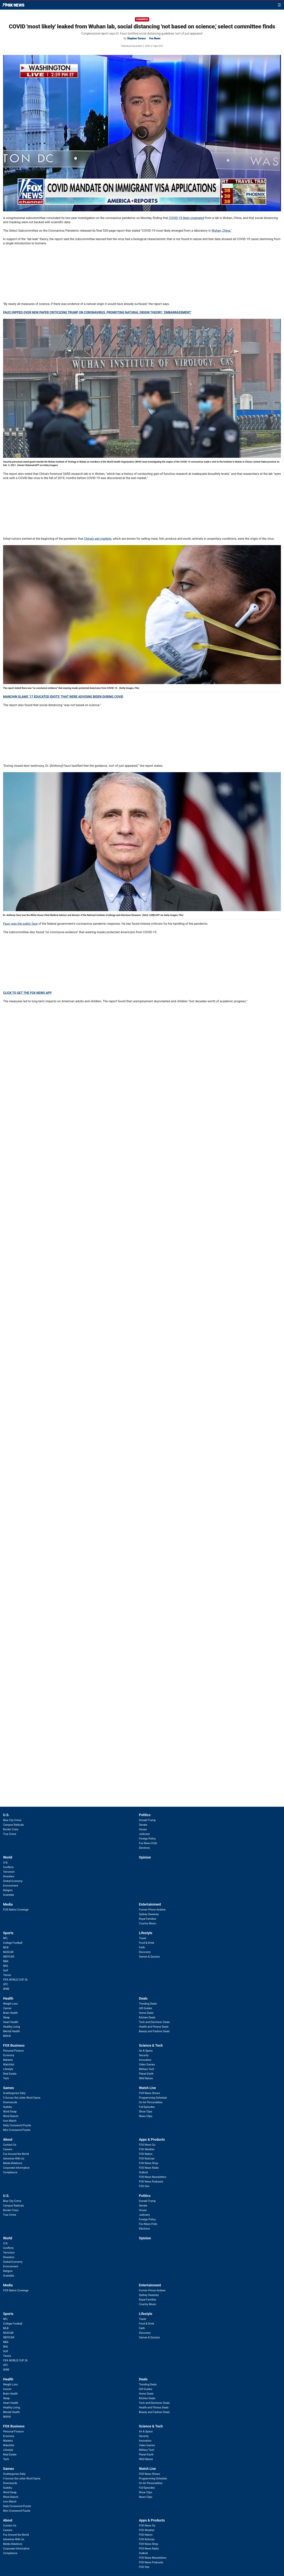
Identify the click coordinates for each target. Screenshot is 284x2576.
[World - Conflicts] (8, 1867)
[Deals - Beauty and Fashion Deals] (154, 2031)
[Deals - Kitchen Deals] (147, 2017)
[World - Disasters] (8, 1876)
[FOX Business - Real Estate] (10, 2073)
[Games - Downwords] (10, 2102)
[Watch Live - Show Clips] (145, 2111)
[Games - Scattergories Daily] (14, 2093)
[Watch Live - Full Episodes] (147, 2106)
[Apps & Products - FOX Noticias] (146, 2158)
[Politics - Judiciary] (144, 1834)
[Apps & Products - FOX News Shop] (148, 2163)
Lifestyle (145, 1933)
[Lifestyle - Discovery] (145, 1952)
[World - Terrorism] (9, 1871)
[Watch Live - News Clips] (145, 2116)
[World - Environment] (10, 1885)
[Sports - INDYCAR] (8, 1956)
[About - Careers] (7, 2149)
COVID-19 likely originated (186, 218)
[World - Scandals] (8, 1894)
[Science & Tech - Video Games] (147, 2064)
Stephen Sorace (136, 38)
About (7, 2139)
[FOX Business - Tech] (6, 2078)
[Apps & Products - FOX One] (144, 2186)
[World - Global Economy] (12, 1881)
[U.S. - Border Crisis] (10, 1829)
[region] (142, 274)
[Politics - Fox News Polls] (148, 1843)
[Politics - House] (143, 1829)
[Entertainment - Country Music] (147, 1923)
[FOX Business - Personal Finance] (13, 2050)
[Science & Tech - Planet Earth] (146, 2073)
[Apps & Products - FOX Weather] (146, 2149)
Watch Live (147, 2088)
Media (8, 1904)
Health (8, 1998)
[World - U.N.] (5, 1862)
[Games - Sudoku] (7, 2106)
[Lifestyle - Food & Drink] (146, 1942)
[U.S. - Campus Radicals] (13, 1824)
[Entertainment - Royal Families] (147, 1918)
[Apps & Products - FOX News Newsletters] (152, 2176)
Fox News (13, 5)
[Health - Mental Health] (11, 2031)
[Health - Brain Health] (10, 2012)
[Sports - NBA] (5, 1961)
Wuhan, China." (222, 230)
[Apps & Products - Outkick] (143, 2172)
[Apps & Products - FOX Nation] (146, 2153)
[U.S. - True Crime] (9, 1834)
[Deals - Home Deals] (146, 2012)
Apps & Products (152, 2139)
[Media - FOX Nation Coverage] (16, 1909)
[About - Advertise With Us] (13, 2158)
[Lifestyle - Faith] (142, 1947)
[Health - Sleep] (6, 2017)
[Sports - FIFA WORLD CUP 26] (15, 1979)
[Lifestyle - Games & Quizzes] (149, 1956)
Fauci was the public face (20, 924)
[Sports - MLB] (6, 1947)
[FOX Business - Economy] (8, 2055)
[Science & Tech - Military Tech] (146, 2069)
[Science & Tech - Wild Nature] (146, 2078)
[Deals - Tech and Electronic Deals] (154, 2022)
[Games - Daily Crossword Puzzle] (17, 2125)
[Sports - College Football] (12, 1942)
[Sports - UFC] (5, 1984)
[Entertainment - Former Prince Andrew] (152, 1909)
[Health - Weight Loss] (10, 2003)
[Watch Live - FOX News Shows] (149, 2093)
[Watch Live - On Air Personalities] (151, 2102)
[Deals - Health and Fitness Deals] (154, 2026)
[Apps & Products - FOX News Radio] (149, 2167)
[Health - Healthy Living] (11, 2026)
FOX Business (14, 2045)
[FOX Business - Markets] (8, 2059)
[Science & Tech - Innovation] (145, 2059)
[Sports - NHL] (5, 1965)
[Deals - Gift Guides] (145, 2008)
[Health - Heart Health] (10, 2022)
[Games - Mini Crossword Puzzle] (16, 2129)
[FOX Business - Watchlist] (8, 2064)
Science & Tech (151, 2045)
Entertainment (150, 1904)
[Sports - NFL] (5, 1938)
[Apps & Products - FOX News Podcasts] (151, 2181)
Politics (145, 1815)
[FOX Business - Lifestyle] (8, 2069)
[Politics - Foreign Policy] (147, 1838)
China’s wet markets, (98, 538)
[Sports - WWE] (6, 1988)
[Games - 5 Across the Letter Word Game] (21, 2097)
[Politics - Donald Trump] (147, 1820)
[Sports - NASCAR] (8, 1952)
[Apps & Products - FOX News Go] (147, 2144)
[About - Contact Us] (9, 2144)
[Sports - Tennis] (7, 1975)
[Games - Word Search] (10, 2116)
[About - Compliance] (10, 2172)
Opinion (145, 1857)
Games (8, 2088)
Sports (8, 1933)
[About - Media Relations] (12, 2163)
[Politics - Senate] (143, 1824)
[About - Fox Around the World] (16, 2153)
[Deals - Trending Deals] (148, 2003)
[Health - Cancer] (7, 2008)
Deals (143, 1998)
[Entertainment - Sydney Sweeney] (149, 1914)
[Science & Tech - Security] (144, 2055)
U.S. (6, 1815)
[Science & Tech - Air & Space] (146, 2050)
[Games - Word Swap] (10, 2111)
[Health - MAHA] (7, 2035)
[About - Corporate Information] (16, 2167)
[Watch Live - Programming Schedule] (153, 2097)
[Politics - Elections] (144, 1847)
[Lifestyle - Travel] (142, 1938)
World (7, 1857)
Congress (142, 19)
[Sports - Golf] (5, 1970)
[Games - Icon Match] (10, 2120)
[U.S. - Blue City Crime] (12, 1820)
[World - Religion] (8, 1890)
